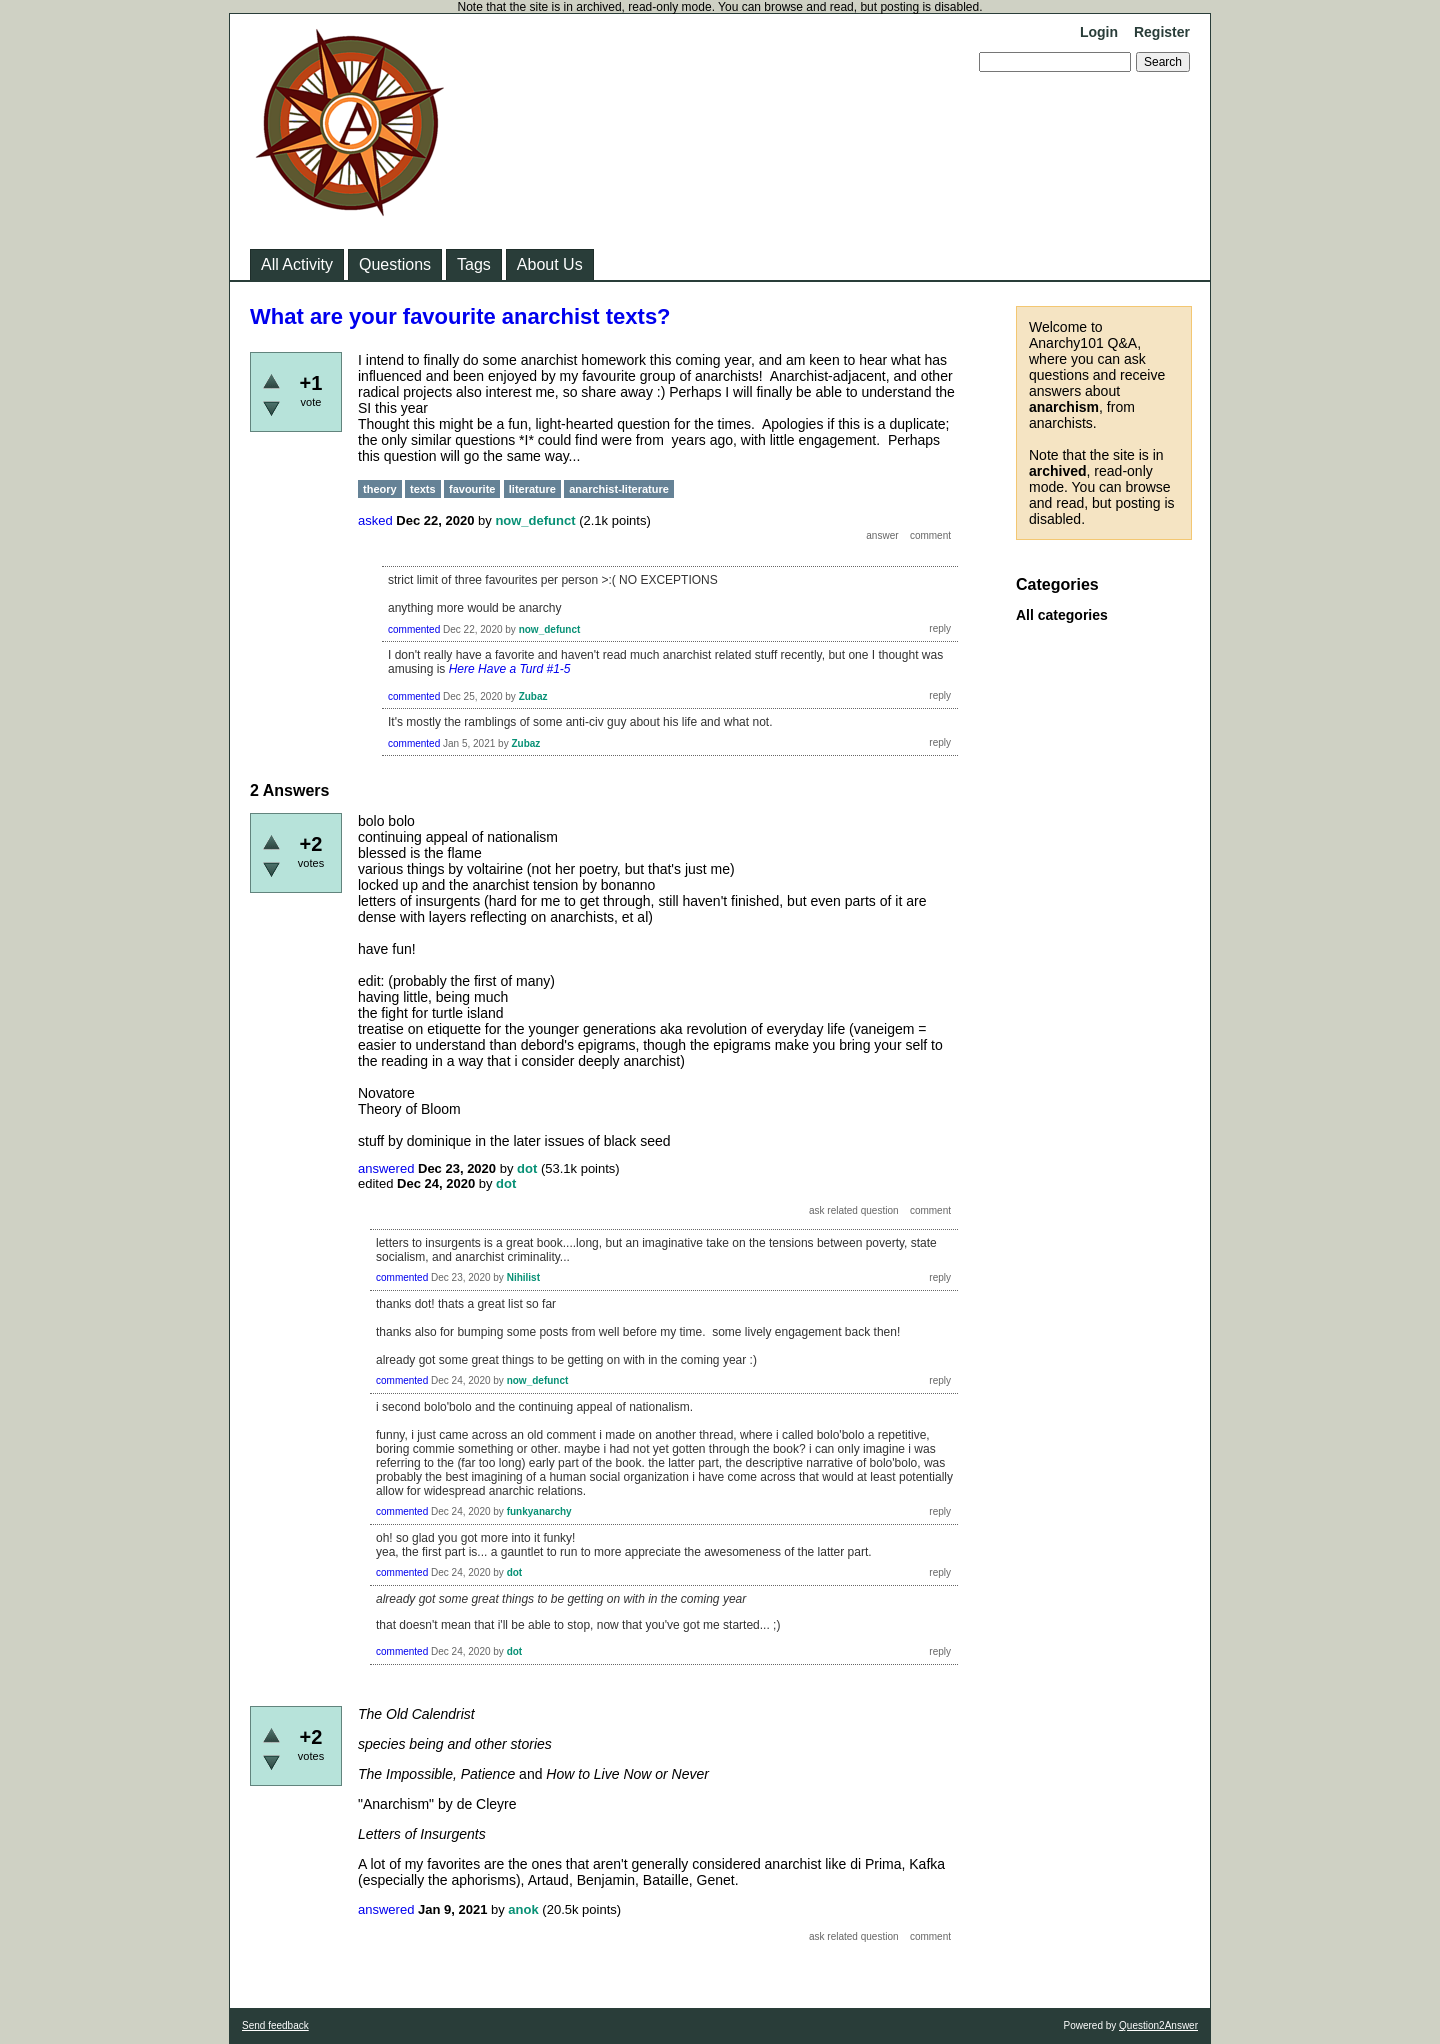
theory (380, 489)
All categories (1062, 615)
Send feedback (275, 2025)
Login (1099, 32)
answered (386, 1168)
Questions (395, 264)
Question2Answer (1158, 2025)
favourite (472, 489)
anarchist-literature (619, 489)
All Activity (297, 264)
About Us (550, 264)
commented (414, 629)
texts (423, 489)
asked (375, 520)
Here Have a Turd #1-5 (510, 669)
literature (532, 489)
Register (1162, 32)
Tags (474, 264)
